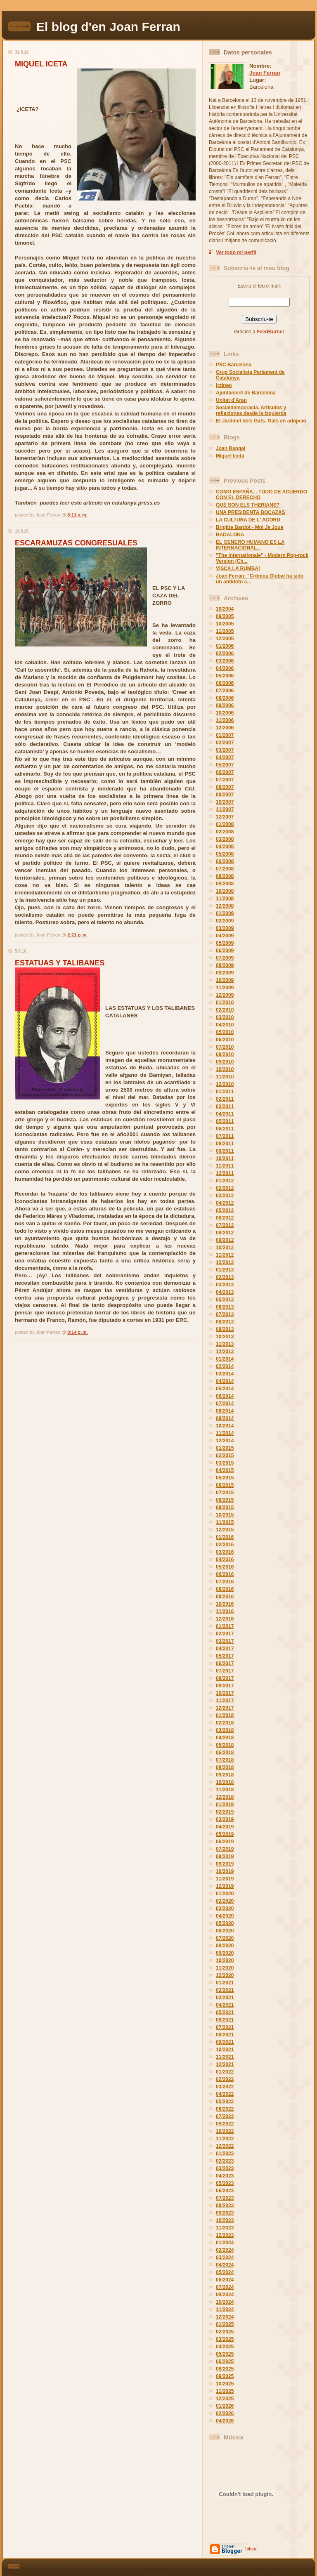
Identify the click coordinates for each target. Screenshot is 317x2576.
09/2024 (225, 2295)
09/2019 (225, 1864)
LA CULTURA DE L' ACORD (248, 520)
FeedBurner (270, 332)
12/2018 (225, 1797)
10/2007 (225, 802)
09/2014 (225, 1418)
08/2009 (225, 965)
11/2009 (225, 988)
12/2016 (225, 1619)
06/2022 (225, 2109)
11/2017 (225, 1700)
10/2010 (225, 1069)
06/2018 (225, 1752)
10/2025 (225, 2384)
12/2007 (225, 817)
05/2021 (225, 2012)
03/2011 (225, 1106)
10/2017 (225, 1693)
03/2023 (225, 2168)
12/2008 (225, 906)
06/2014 (225, 1396)
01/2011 (225, 1092)
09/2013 (225, 1329)
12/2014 (225, 1441)
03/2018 (225, 1730)
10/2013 (225, 1337)
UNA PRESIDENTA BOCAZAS (250, 512)
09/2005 (225, 616)
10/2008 (225, 891)
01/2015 (225, 1448)
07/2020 (225, 1938)
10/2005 (225, 624)
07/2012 (225, 1225)
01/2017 (225, 1626)
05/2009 (225, 943)
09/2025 (225, 2376)
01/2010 (225, 1002)
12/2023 (225, 2235)
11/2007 (225, 809)
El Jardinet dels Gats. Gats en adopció (261, 421)
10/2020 (225, 1960)
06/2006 (225, 683)
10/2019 (225, 1871)
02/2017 (225, 1634)
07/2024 (225, 2287)
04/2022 (225, 2094)
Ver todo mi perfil (236, 252)
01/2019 (225, 1804)
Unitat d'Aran (231, 400)
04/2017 (225, 1648)
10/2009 (225, 980)
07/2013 (225, 1314)
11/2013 (225, 1344)
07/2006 (225, 691)
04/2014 (225, 1381)
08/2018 (225, 1767)
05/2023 (225, 2183)
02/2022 (225, 2079)
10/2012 (225, 1247)
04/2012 (225, 1203)
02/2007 (225, 742)
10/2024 (225, 2302)
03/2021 (225, 1997)
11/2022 (225, 2139)
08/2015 (225, 1500)
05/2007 (225, 765)
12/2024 (225, 2317)
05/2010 (225, 1032)
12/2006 (225, 728)
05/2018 (225, 1745)
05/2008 (225, 854)
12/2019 (225, 1886)
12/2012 (225, 1262)
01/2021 (225, 1983)
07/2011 (225, 1136)
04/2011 (225, 1114)
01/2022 (225, 2072)
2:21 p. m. (77, 934)
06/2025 (225, 2361)
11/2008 (225, 898)
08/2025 (225, 2369)
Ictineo (224, 385)
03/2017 (225, 1641)
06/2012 (225, 1218)
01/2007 (225, 735)
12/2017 (225, 1708)
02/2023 (225, 2161)
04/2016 (225, 1559)
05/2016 (225, 1567)
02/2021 (225, 1990)
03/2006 (225, 661)
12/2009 (225, 995)
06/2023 (225, 2191)
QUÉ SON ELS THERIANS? (247, 505)
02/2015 (225, 1455)
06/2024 (225, 2280)
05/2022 (225, 2101)
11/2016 (225, 1611)
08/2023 (225, 2205)
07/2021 (225, 2027)
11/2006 (225, 720)
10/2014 (225, 1426)
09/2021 (225, 2042)
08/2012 (225, 1233)
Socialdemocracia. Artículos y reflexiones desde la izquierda (251, 410)
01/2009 (225, 913)
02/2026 (225, 2413)
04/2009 (225, 936)
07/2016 (225, 1582)
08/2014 (225, 1411)
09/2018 (225, 1775)
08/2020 (225, 1946)
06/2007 (225, 772)
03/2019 (225, 1819)
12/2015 (225, 1530)
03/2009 (225, 928)
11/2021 (225, 2057)
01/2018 (225, 1715)
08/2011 (225, 1143)
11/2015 (225, 1522)
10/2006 (225, 713)
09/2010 (225, 1062)
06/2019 (225, 1842)
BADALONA (230, 535)
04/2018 (225, 1738)
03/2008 (225, 839)
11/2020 (225, 1968)
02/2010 (225, 1010)
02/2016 (225, 1544)
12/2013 (225, 1351)
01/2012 (225, 1181)
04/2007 (225, 757)
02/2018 (225, 1723)
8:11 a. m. (77, 514)
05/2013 (225, 1299)
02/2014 (225, 1366)
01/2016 (225, 1537)
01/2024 (225, 2243)
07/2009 (225, 958)
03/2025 (225, 2339)
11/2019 (225, 1879)
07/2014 (225, 1403)
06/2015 (225, 1485)
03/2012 (225, 1195)
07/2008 (225, 869)
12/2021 (225, 2064)
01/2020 (225, 1894)
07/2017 (225, 1671)
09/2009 (225, 973)
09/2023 (225, 2213)
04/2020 (225, 1916)
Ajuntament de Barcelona (246, 393)
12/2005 (225, 639)
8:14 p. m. (77, 1332)
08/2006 (225, 698)
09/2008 (225, 884)
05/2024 (225, 2272)
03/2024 (225, 2257)
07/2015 (225, 1493)
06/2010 (225, 1040)
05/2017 (225, 1656)
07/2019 (225, 1849)
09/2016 (225, 1596)
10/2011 (225, 1158)
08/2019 (225, 1856)
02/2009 (225, 921)
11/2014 (225, 1433)
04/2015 (225, 1470)
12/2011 (225, 1173)
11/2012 (225, 1255)
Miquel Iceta (230, 456)
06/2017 (225, 1663)
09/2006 (225, 705)
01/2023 (225, 2153)
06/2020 (225, 1931)
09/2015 (225, 1507)
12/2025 (225, 2398)
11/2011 (225, 1166)
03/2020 (225, 1908)
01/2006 (225, 646)
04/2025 (225, 2347)
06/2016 (225, 1574)
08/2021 (225, 2035)
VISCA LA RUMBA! (238, 568)
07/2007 (225, 780)
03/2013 (225, 1285)
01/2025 (225, 2324)
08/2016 (225, 1589)
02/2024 (225, 2250)
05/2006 (225, 676)
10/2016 (225, 1604)
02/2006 (225, 653)
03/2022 (225, 2087)
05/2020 (225, 1923)
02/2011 (225, 1099)
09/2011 (225, 1151)
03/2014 (225, 1374)
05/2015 (225, 1478)
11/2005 (225, 631)
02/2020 (225, 1901)
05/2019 (225, 1834)
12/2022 (225, 2146)
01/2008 (225, 824)
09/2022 (225, 2124)
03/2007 (225, 750)
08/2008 (225, 876)
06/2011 (225, 1129)
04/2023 (225, 2176)
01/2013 (225, 1270)
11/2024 (225, 2309)
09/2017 (225, 1686)
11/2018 (225, 1790)
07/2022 (225, 2116)
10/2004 (225, 609)
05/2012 (225, 1210)
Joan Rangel (230, 448)
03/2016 (225, 1552)
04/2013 (225, 1292)
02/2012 (225, 1188)
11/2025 (225, 2391)
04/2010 (225, 1025)
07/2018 (225, 1760)
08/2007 (225, 787)
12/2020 (225, 1975)
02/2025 (225, 2332)
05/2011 (225, 1121)
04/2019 (225, 1827)
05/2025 (225, 2354)
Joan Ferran (264, 73)
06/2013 (225, 1307)
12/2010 (225, 1084)
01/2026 (225, 2406)
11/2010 (225, 1077)
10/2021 (225, 2049)
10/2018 (225, 1782)
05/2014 (225, 1389)
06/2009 (225, 950)
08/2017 (225, 1678)
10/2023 (225, 2220)
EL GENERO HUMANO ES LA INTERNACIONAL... (250, 545)
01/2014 (225, 1359)
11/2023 (225, 2228)
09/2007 (225, 794)
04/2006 (225, 668)
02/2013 (225, 1277)
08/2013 (225, 1322)
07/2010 (225, 1047)
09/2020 (225, 1953)
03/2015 (225, 1463)
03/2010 (225, 1017)
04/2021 (225, 2005)
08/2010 (225, 1054)
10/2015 (225, 1515)
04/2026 (225, 2421)
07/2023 (225, 2198)
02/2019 (225, 1812)
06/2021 (225, 2020)
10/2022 (225, 2131)
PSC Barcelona (233, 365)
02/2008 (225, 832)
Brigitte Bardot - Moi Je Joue (249, 527)
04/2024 (225, 2265)
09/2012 (225, 1240)
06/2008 (225, 861)
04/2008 (225, 846)
